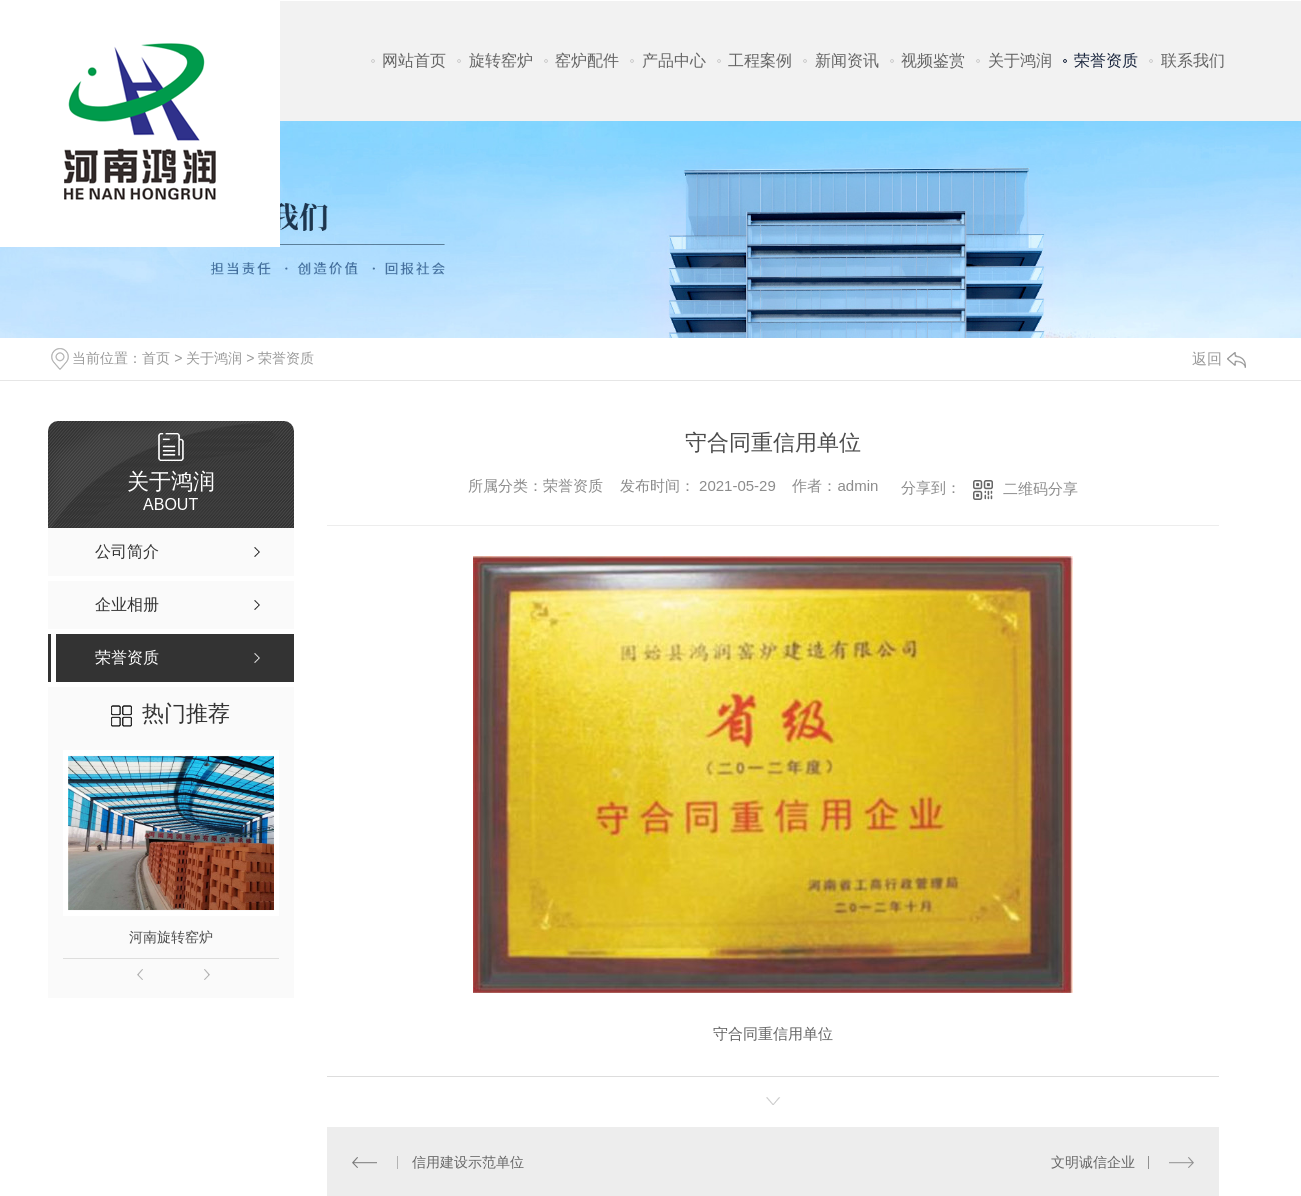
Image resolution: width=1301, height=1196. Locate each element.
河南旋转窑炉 (171, 937)
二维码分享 (1040, 488)
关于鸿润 (1020, 60)
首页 (156, 358)
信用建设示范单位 (467, 1162)
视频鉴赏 (933, 60)
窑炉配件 (587, 60)
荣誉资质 (1106, 60)
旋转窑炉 (501, 60)
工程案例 (760, 60)
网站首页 (414, 60)
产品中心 (674, 60)
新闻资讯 (847, 60)
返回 (1219, 358)
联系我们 (1193, 60)
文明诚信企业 (1093, 1162)
